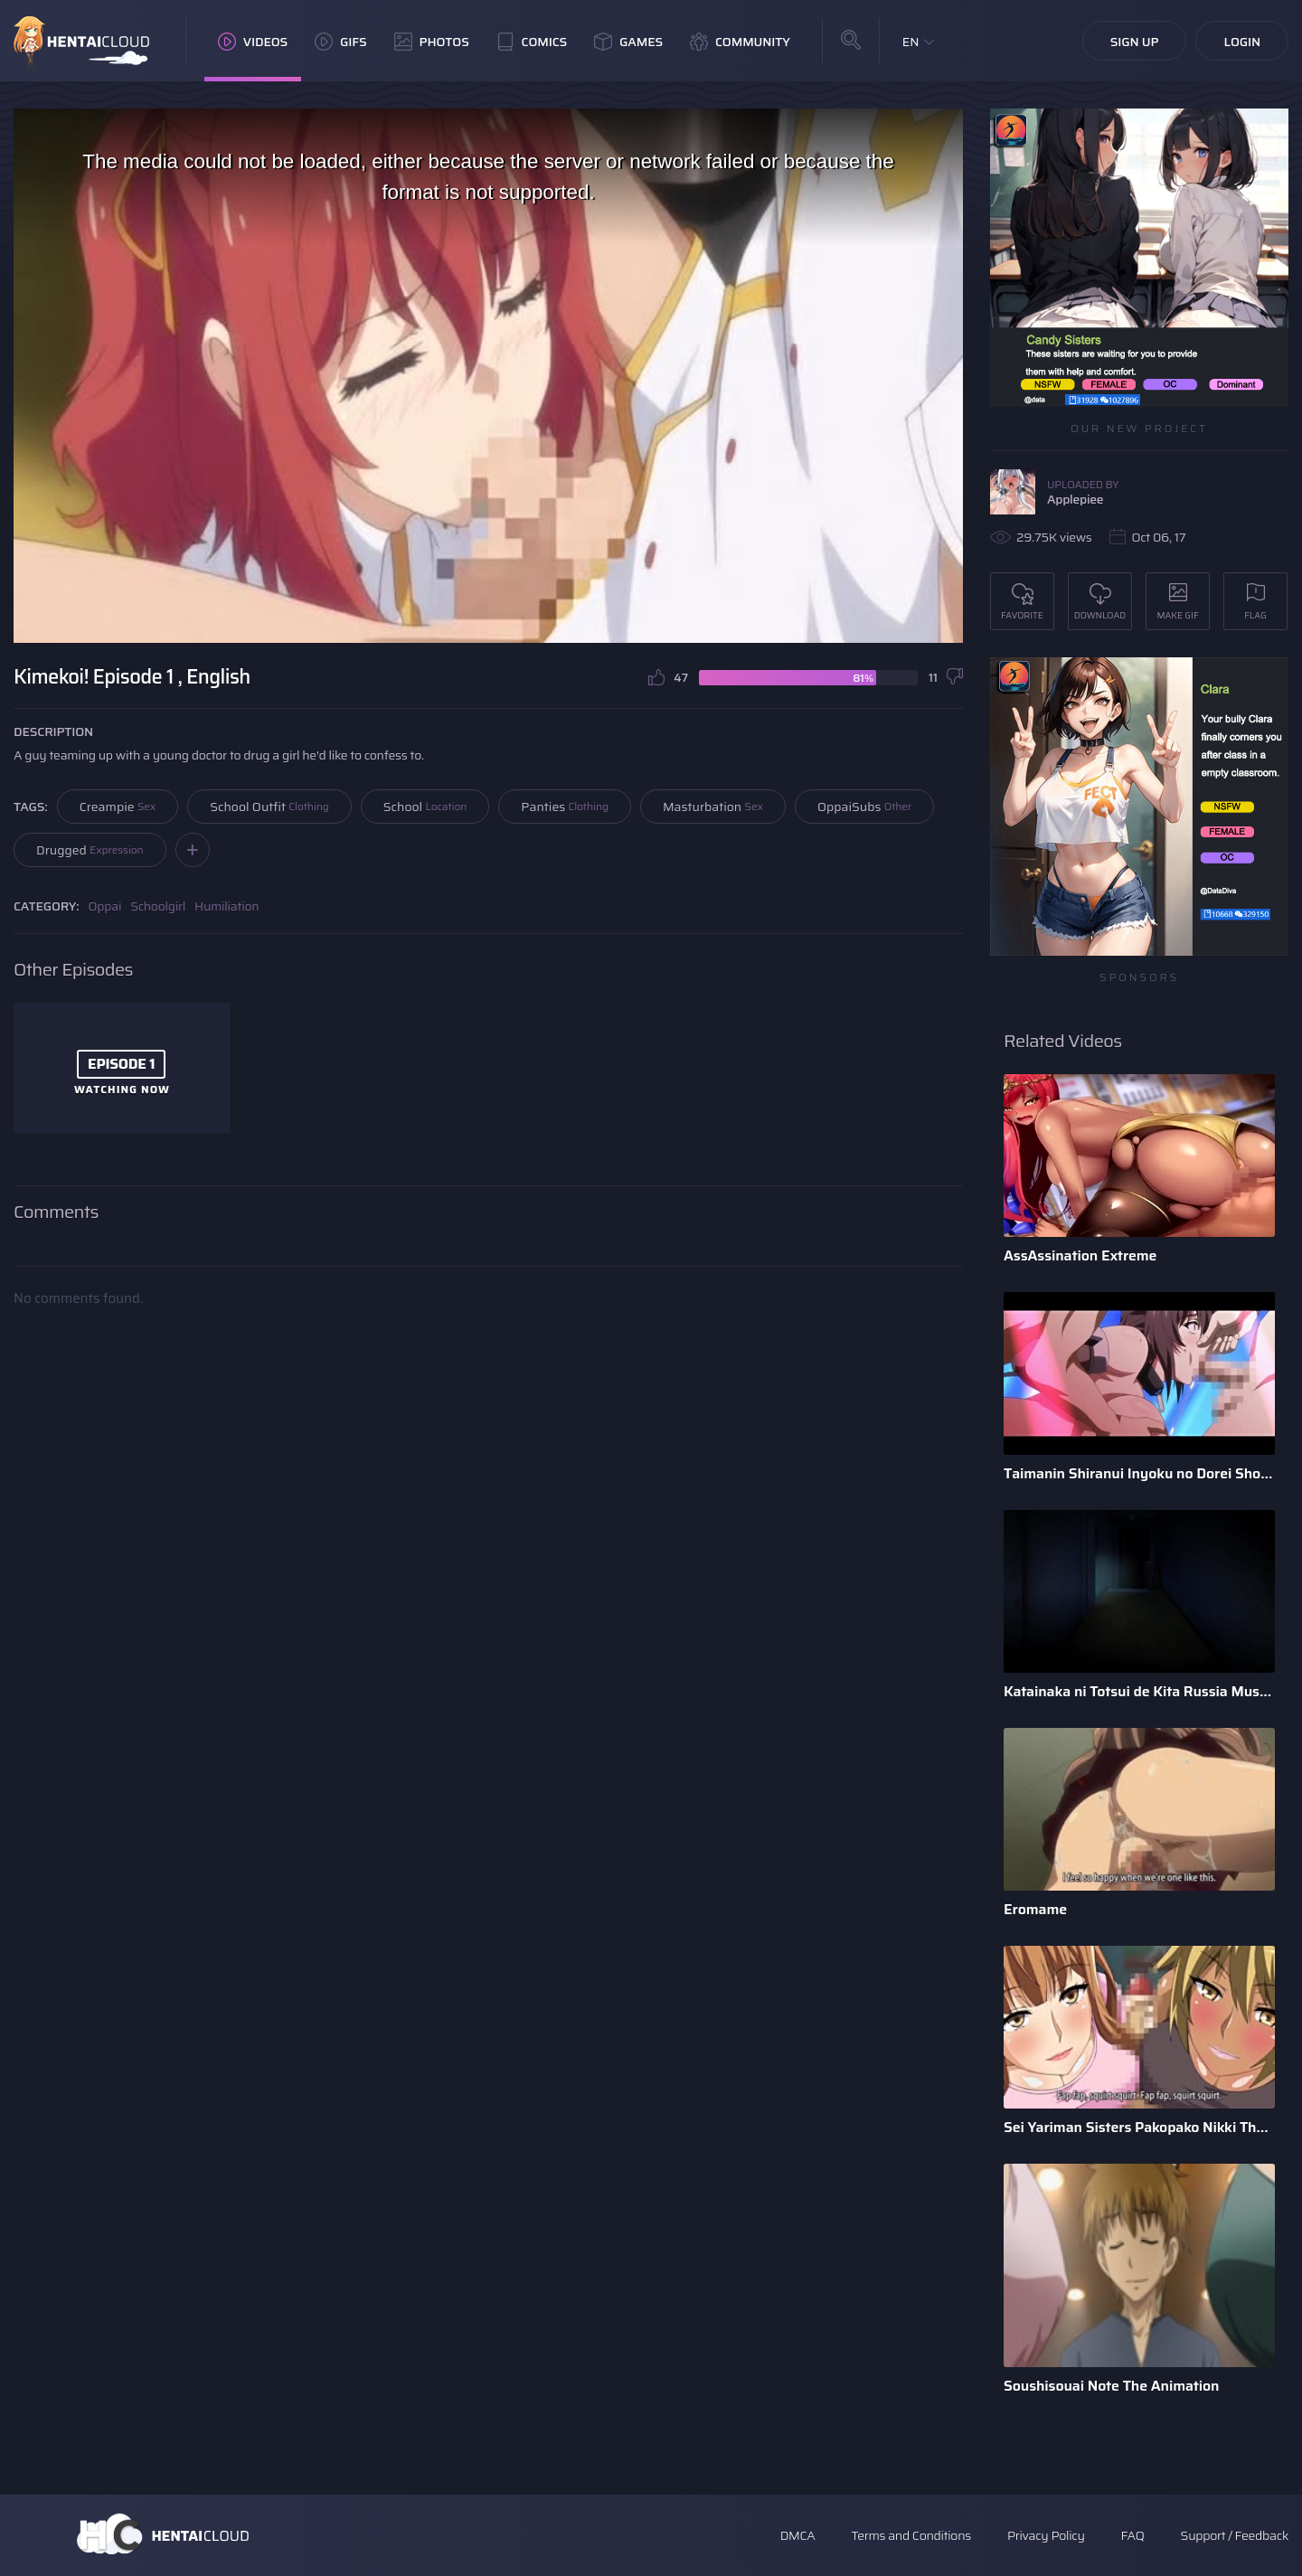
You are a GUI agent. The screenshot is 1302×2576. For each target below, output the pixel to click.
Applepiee (1075, 499)
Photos (431, 42)
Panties (565, 806)
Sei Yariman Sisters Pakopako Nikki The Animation (1139, 2127)
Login (1241, 42)
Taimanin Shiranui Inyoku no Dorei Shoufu (1139, 1473)
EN (911, 42)
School (425, 806)
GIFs (341, 42)
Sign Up (1134, 42)
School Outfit (269, 806)
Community (740, 42)
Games (628, 42)
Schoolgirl (157, 906)
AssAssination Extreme (1080, 1255)
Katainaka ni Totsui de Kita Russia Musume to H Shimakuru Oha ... (1139, 1691)
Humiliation (226, 906)
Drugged (90, 850)
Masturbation (713, 806)
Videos (253, 42)
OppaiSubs (864, 806)
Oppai (105, 906)
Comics (531, 42)
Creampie (118, 806)
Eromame (1035, 1909)
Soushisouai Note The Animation (1111, 2385)
